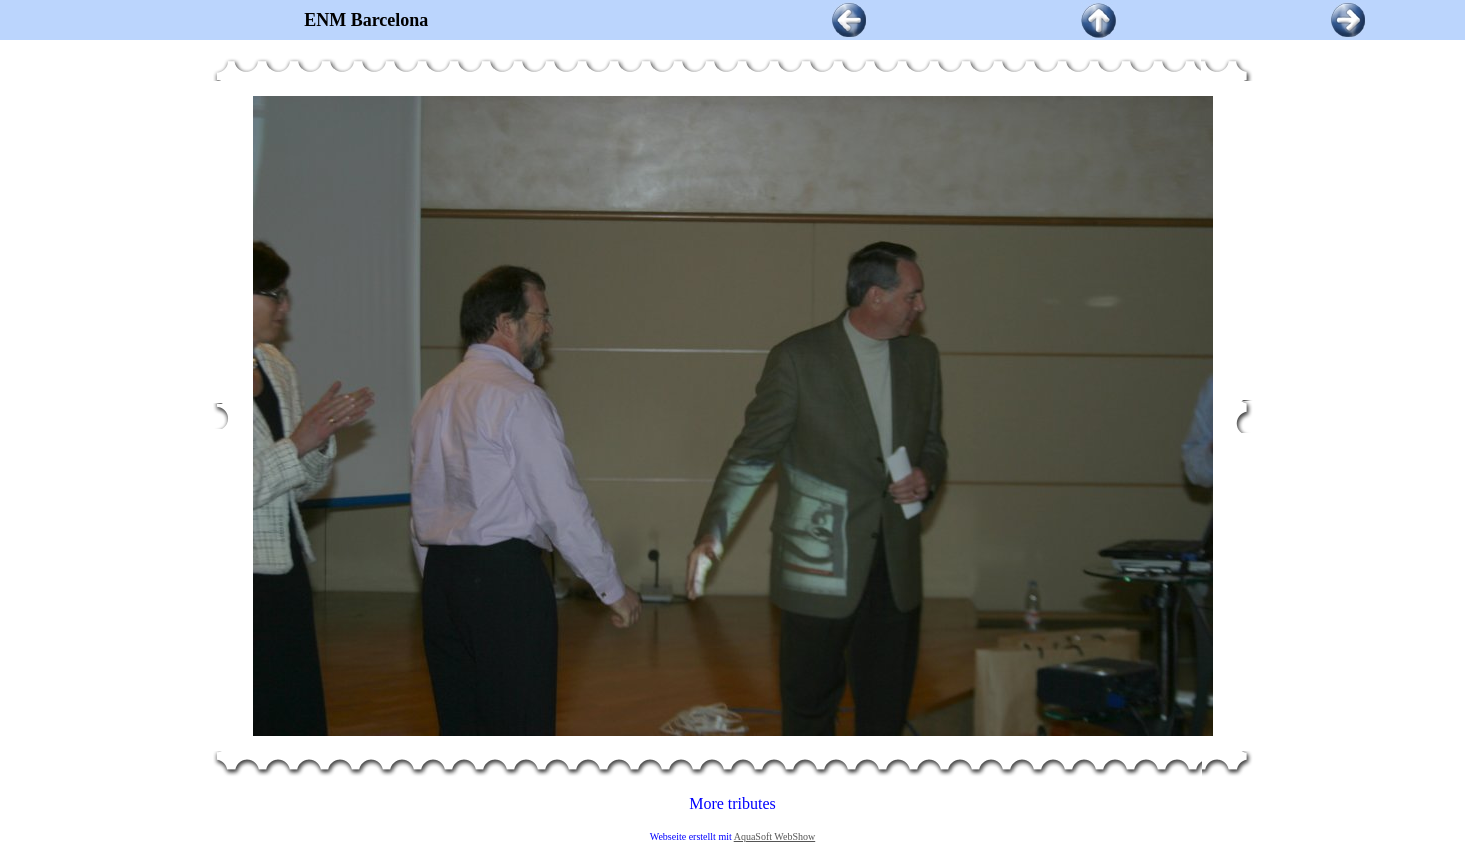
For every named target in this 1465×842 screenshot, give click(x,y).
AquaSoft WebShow (775, 836)
